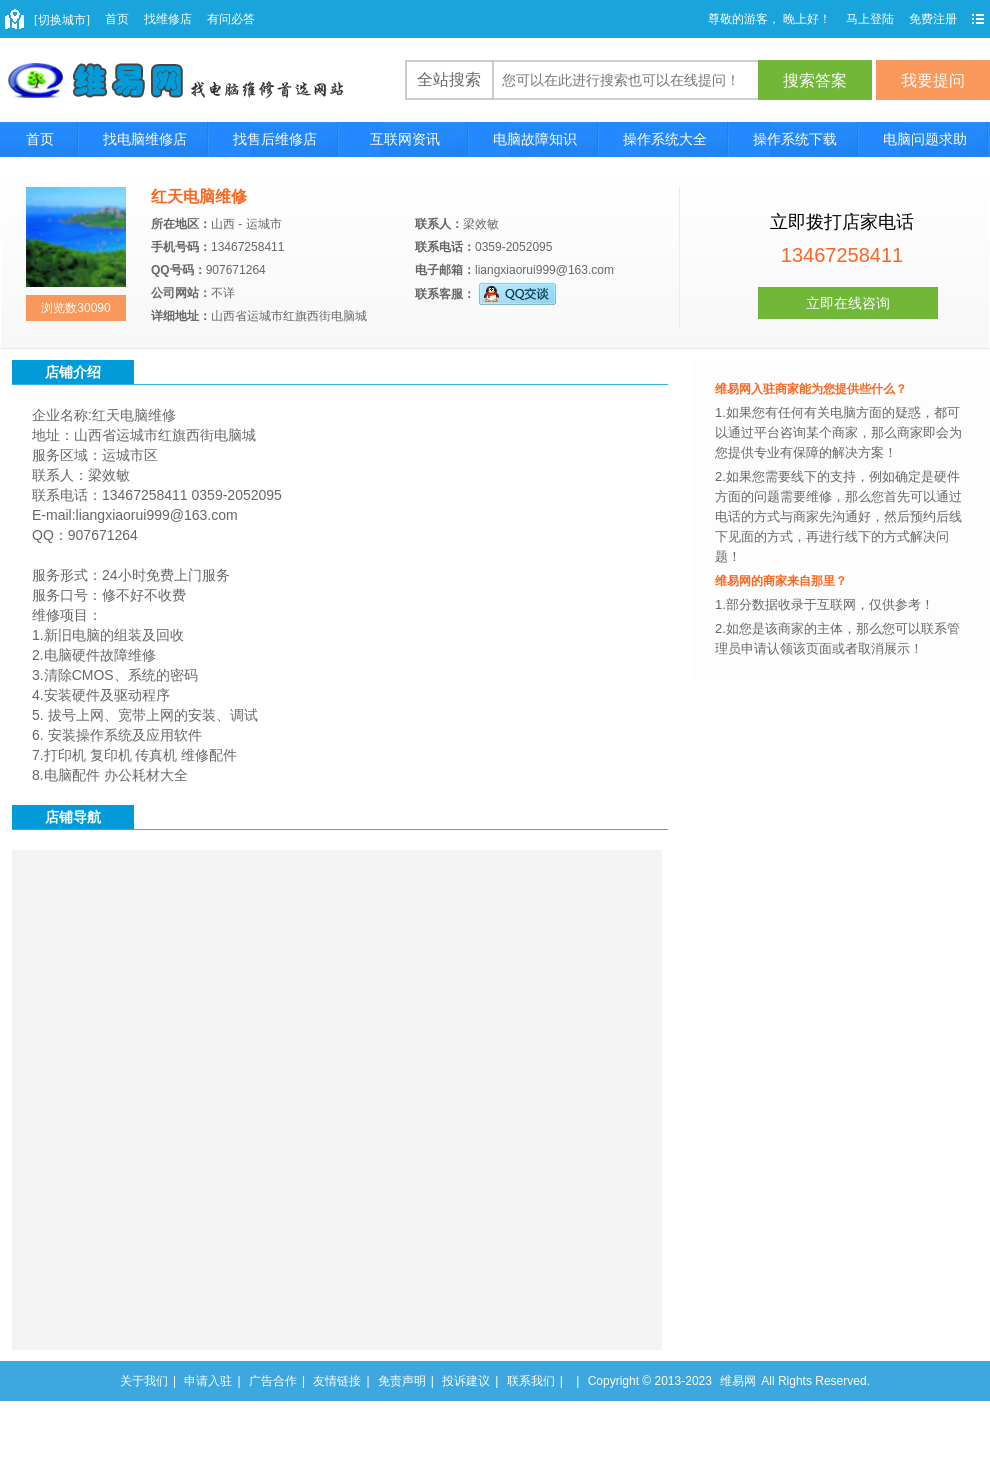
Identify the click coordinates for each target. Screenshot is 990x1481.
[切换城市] (62, 20)
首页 (117, 19)
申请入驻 (208, 1381)
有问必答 (231, 19)
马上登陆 (870, 19)
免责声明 (402, 1381)
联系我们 (531, 1381)
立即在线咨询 (848, 303)
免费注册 (933, 19)
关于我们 (144, 1381)
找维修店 (168, 19)
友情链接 (337, 1381)
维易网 (738, 1381)
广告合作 (273, 1381)
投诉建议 (466, 1381)
